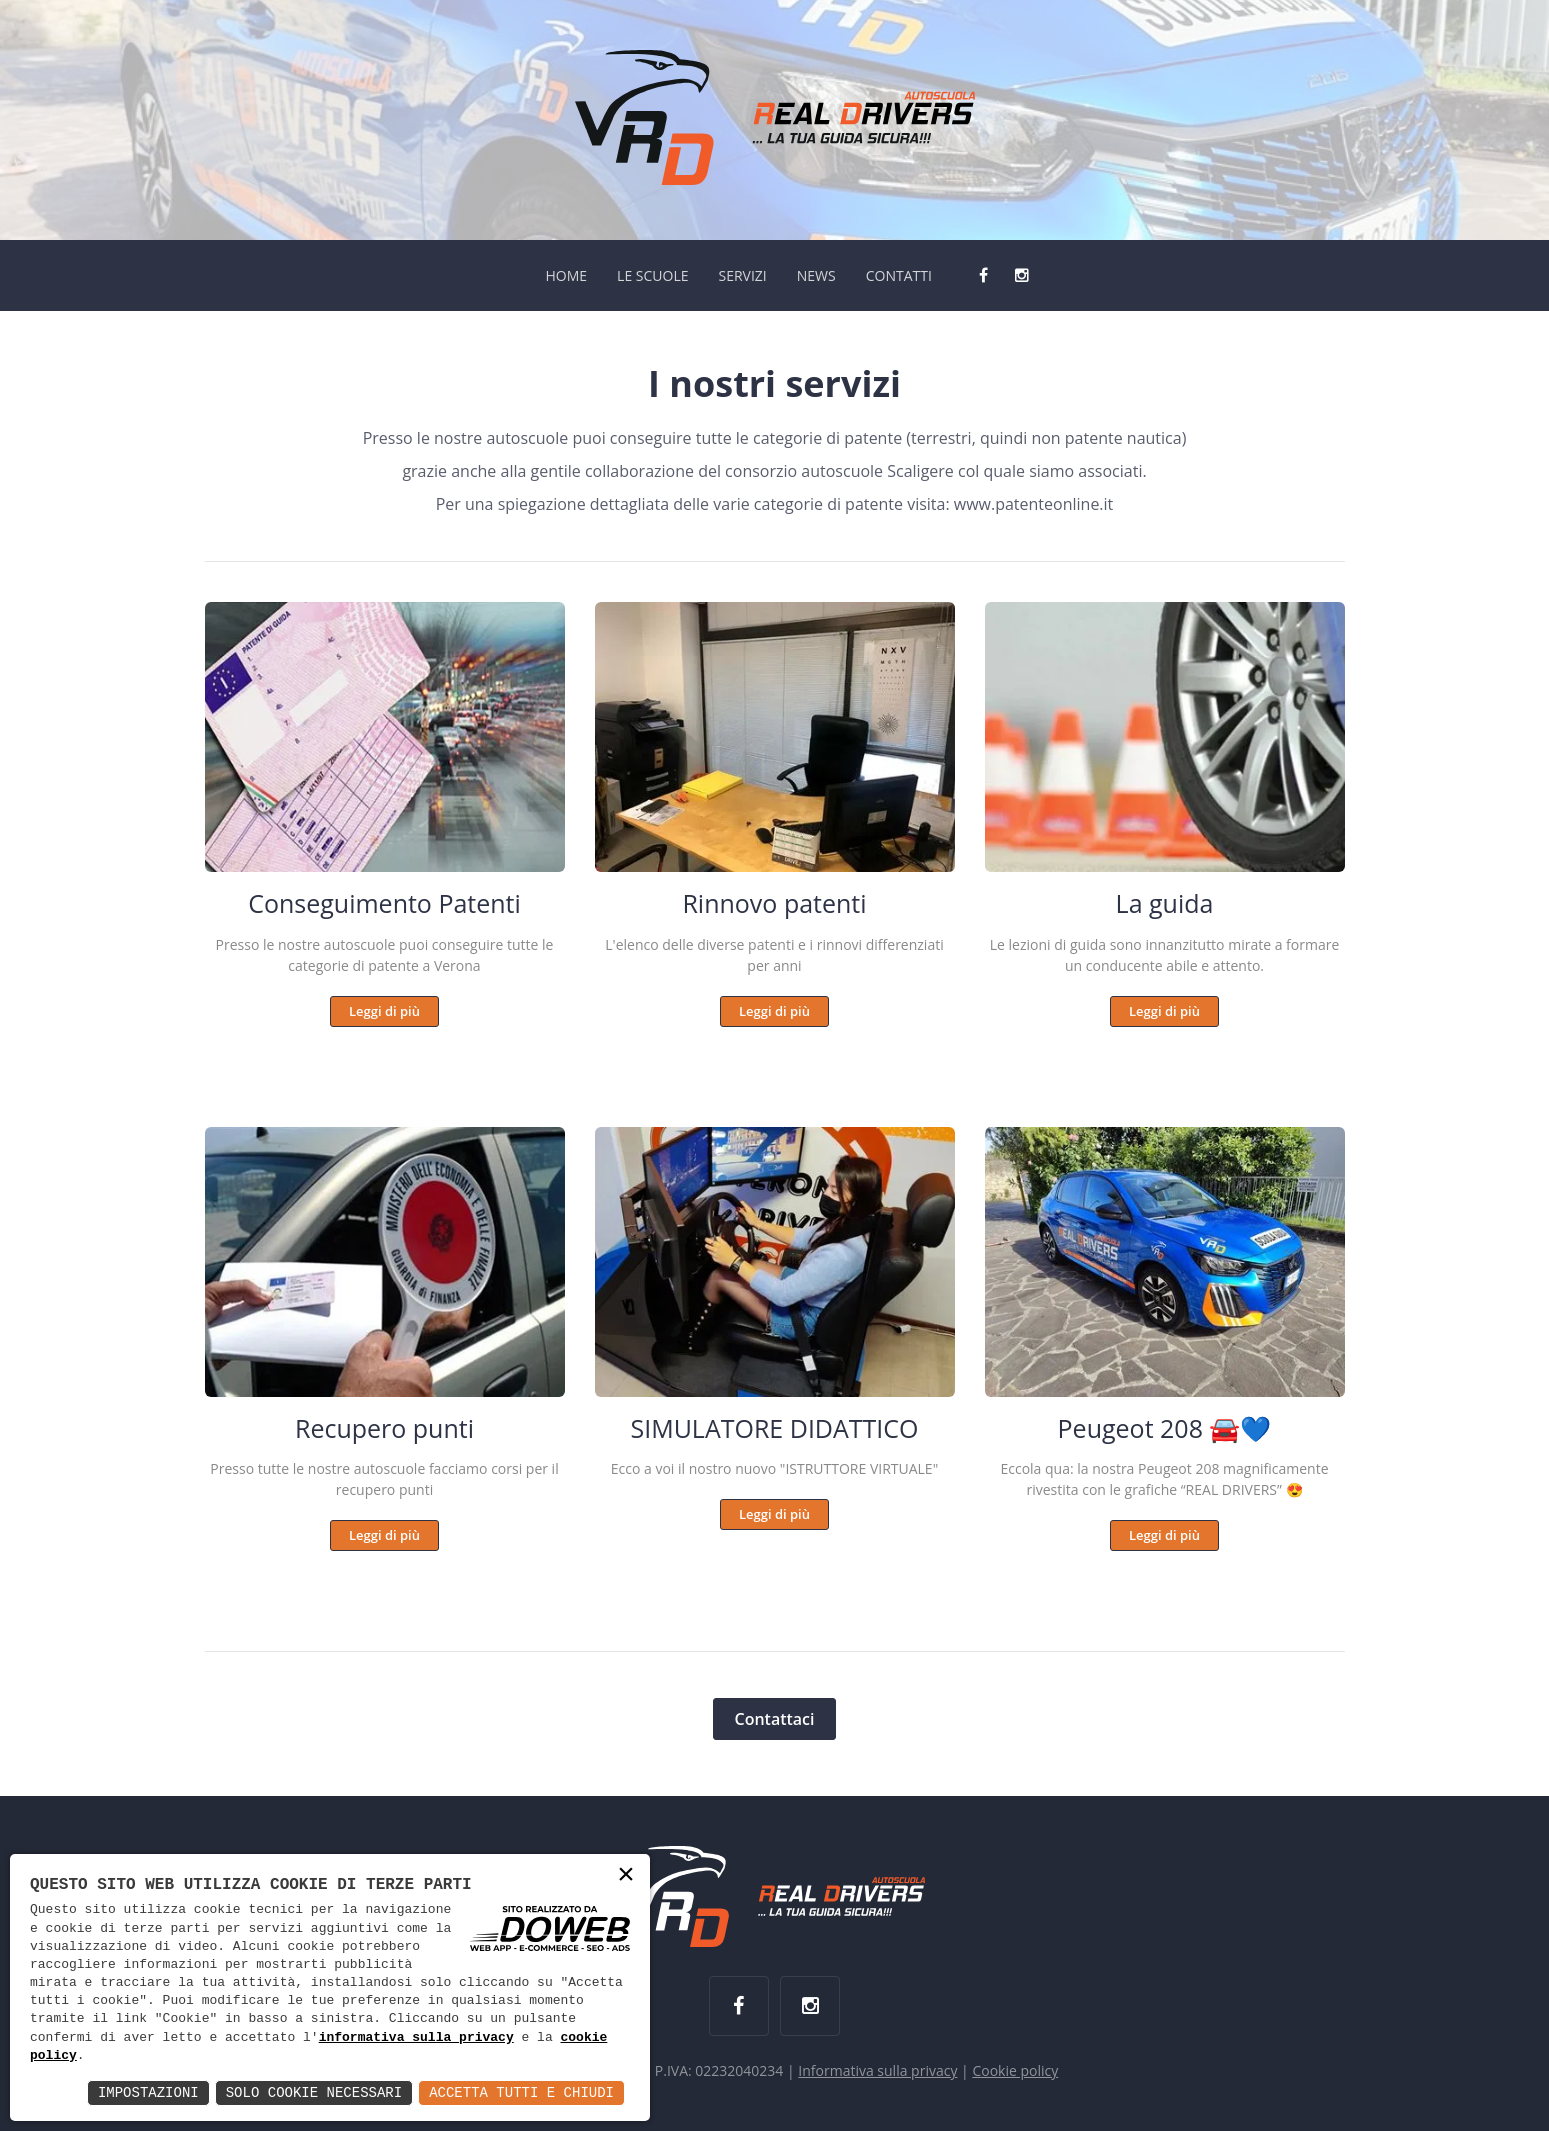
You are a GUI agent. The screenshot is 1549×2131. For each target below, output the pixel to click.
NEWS (816, 275)
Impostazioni (148, 2092)
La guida (1165, 903)
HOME (566, 275)
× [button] (626, 1876)
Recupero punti (384, 1428)
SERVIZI (742, 275)
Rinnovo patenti (774, 903)
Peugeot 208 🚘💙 (1165, 1428)
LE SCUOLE (652, 275)
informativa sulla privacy (416, 2038)
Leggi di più (384, 1011)
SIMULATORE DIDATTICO (774, 1428)
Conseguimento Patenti (384, 903)
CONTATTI (899, 275)
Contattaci (774, 1719)
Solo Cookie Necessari (314, 2092)
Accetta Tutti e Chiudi (521, 2092)
